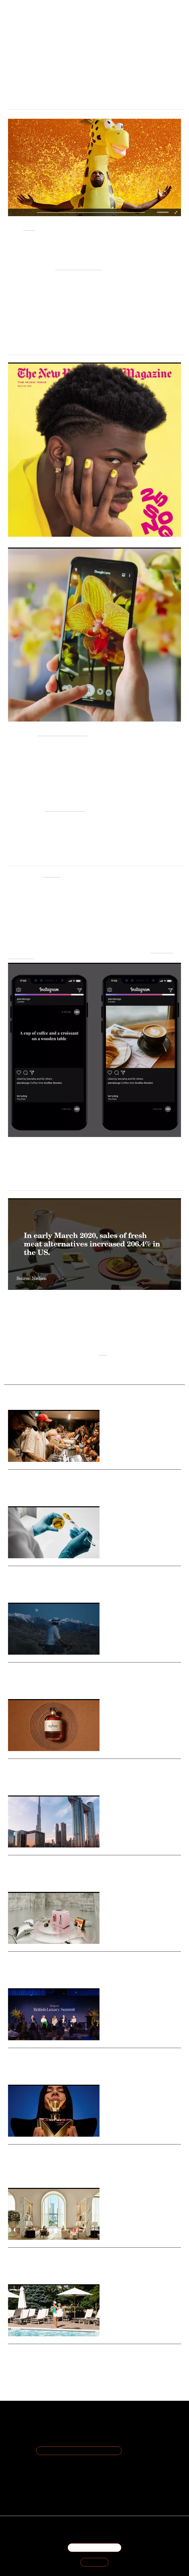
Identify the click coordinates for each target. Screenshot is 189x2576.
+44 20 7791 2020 (163, 2448)
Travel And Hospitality (34, 2270)
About (16, 2418)
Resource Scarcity (61, 1589)
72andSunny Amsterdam (78, 267)
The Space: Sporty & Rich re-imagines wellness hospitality (75, 2349)
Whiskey (45, 1782)
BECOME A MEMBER (94, 2547)
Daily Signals (20, 1466)
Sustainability (39, 1589)
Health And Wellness (43, 1685)
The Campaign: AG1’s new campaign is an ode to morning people (83, 1667)
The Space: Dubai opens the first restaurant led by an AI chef (79, 1860)
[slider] (163, 212)
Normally (51, 874)
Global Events (28, 2071)
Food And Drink (18, 1492)
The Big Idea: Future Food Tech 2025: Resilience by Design (76, 1571)
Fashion (35, 2174)
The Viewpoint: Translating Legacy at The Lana (63, 2253)
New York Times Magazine (62, 733)
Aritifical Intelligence (43, 1878)
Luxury (12, 1974)
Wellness (56, 2367)
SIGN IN (94, 2562)
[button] (158, 212)
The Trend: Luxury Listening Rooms (50, 1957)
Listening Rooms (30, 1974)
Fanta (29, 227)
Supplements (67, 1685)
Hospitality (63, 1492)
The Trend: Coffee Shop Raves (42, 1475)
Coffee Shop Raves (42, 1492)
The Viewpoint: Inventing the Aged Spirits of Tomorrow (72, 1764)
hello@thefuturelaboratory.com (157, 2460)
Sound (48, 1974)
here (103, 1352)
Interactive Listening (65, 808)
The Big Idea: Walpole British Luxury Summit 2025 (67, 2053)
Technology (65, 1878)
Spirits (34, 1782)
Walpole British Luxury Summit (60, 2071)
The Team (16, 2424)
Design (54, 2270)
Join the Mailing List (78, 2450)
